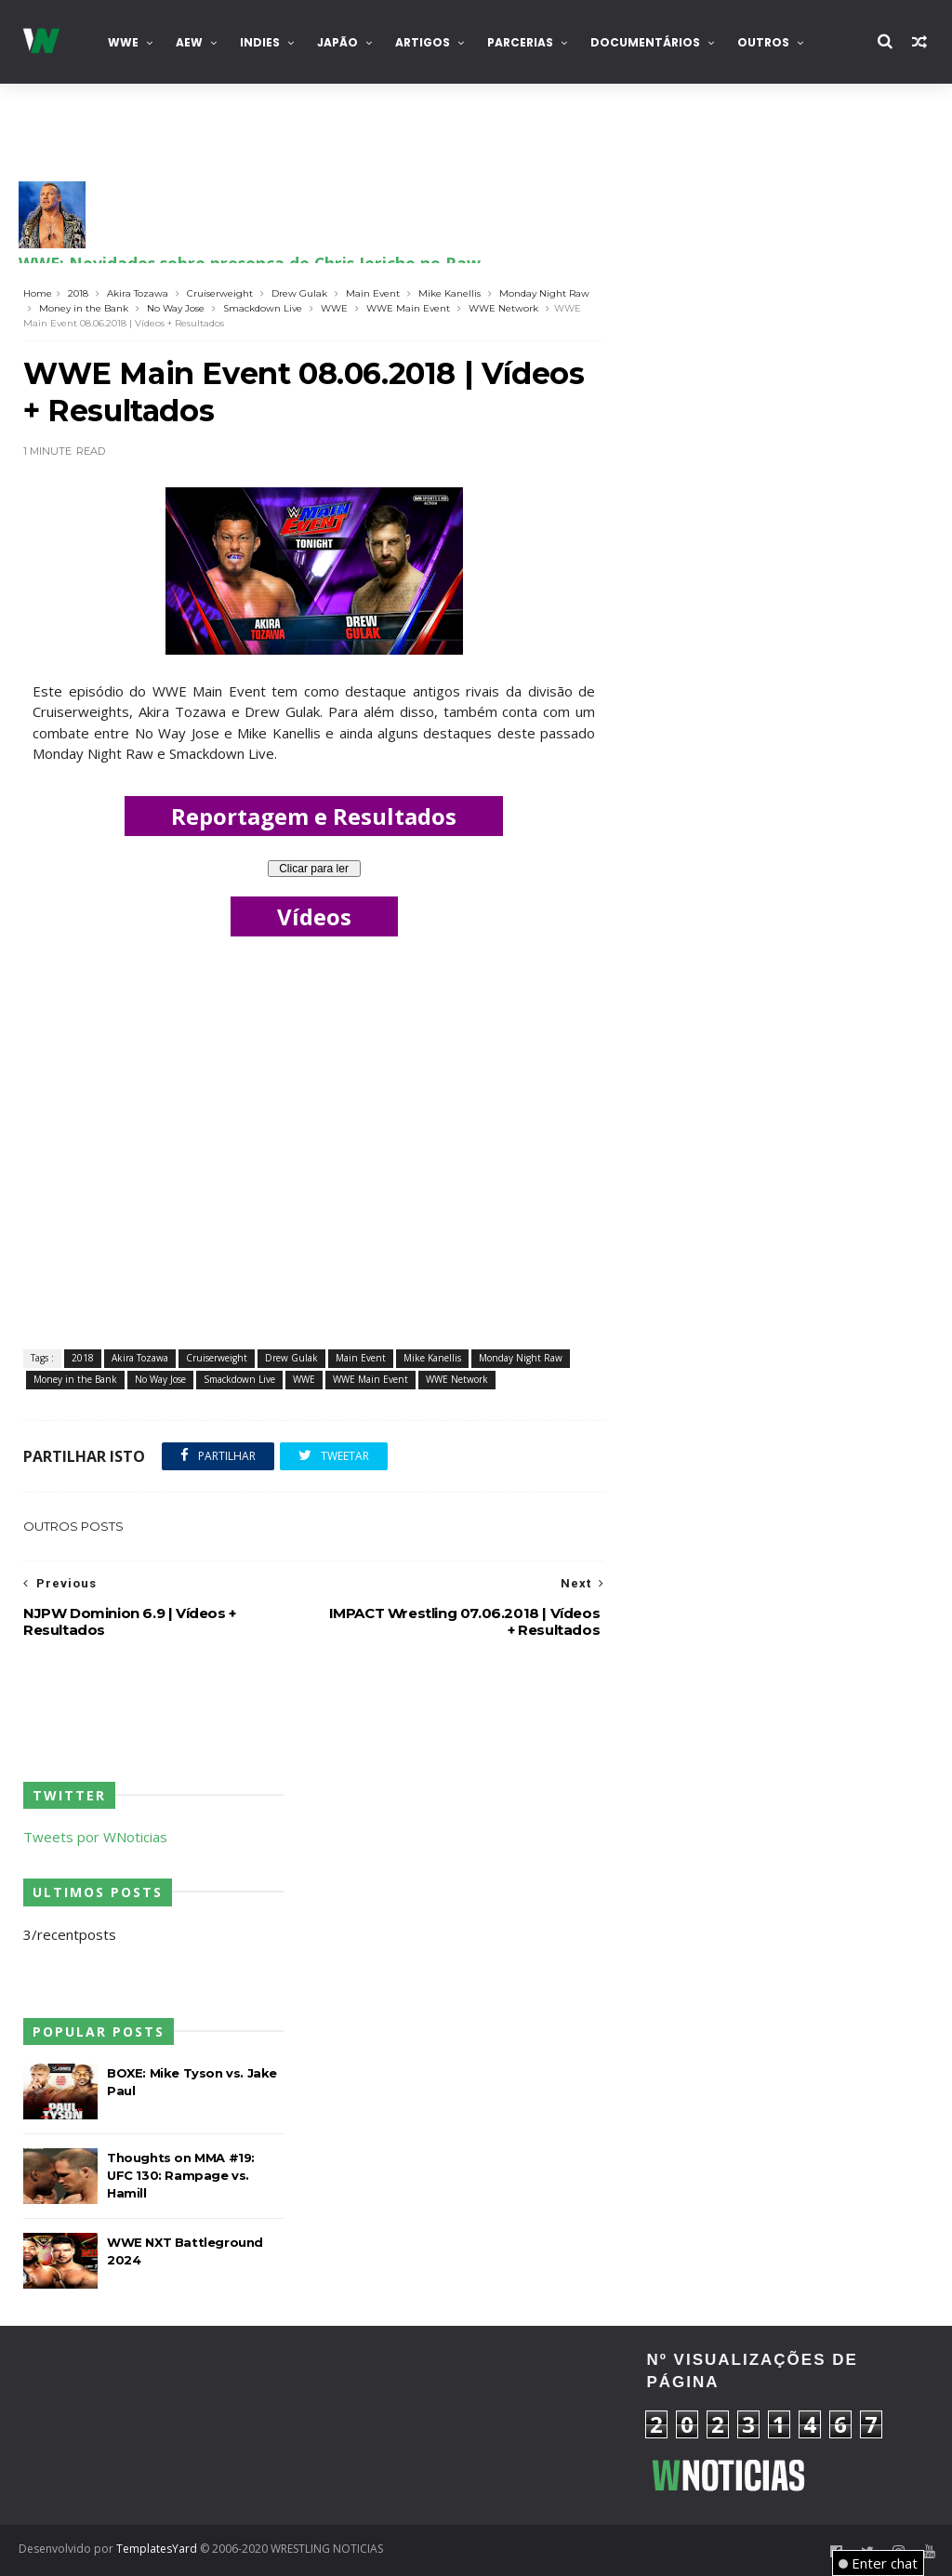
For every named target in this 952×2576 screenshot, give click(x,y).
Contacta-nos (82, 126)
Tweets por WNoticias (95, 1836)
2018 (78, 293)
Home (37, 293)
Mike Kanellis (449, 293)
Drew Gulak (299, 293)
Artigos (422, 42)
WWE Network (503, 308)
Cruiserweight (220, 293)
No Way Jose (176, 308)
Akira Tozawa (137, 293)
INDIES (260, 42)
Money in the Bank (83, 308)
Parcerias (520, 42)
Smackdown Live (262, 308)
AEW (189, 42)
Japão (337, 42)
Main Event (373, 293)
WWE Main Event (408, 308)
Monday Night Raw (544, 293)
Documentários (645, 42)
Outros (763, 42)
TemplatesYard (156, 2548)
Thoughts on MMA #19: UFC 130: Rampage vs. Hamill (181, 2175)
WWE (123, 42)
